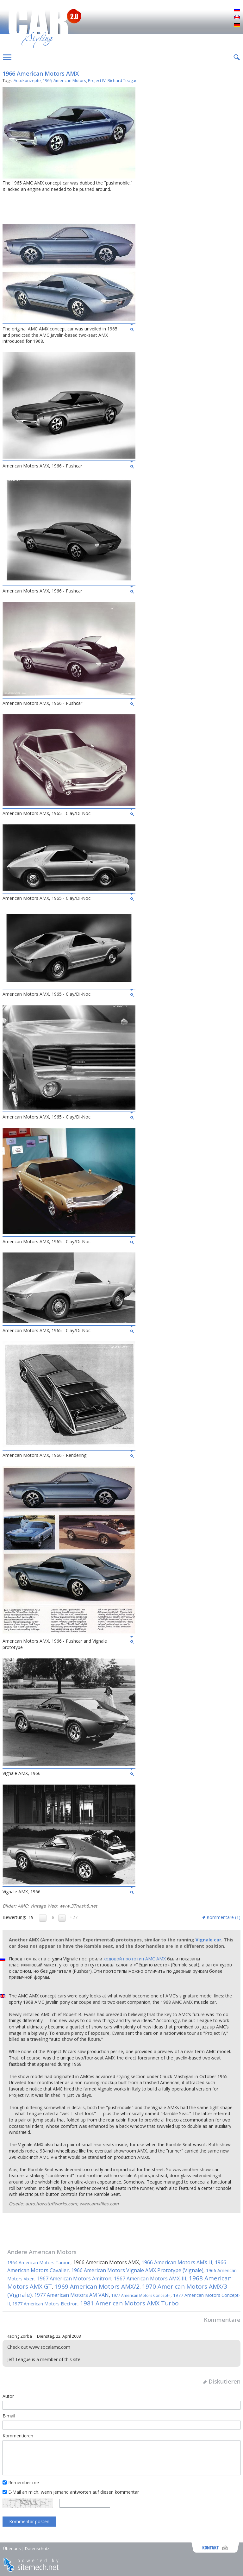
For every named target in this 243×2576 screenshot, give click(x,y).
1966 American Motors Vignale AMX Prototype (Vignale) (137, 2270)
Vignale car (208, 1940)
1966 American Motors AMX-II (176, 2262)
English (237, 18)
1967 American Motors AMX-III (150, 2278)
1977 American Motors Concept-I (141, 2295)
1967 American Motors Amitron (74, 2278)
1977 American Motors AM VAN (71, 2294)
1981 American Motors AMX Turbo (129, 2303)
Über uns (12, 2548)
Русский (237, 10)
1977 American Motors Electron (45, 2304)
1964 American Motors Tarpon (39, 2262)
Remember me (23, 2482)
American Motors (69, 80)
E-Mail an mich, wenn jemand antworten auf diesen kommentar (73, 2492)
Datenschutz (37, 2548)
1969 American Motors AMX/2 (97, 2286)
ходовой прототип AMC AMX (134, 1959)
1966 (47, 80)
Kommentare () (223, 1917)
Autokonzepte (27, 80)
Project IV (97, 80)
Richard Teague (123, 80)
